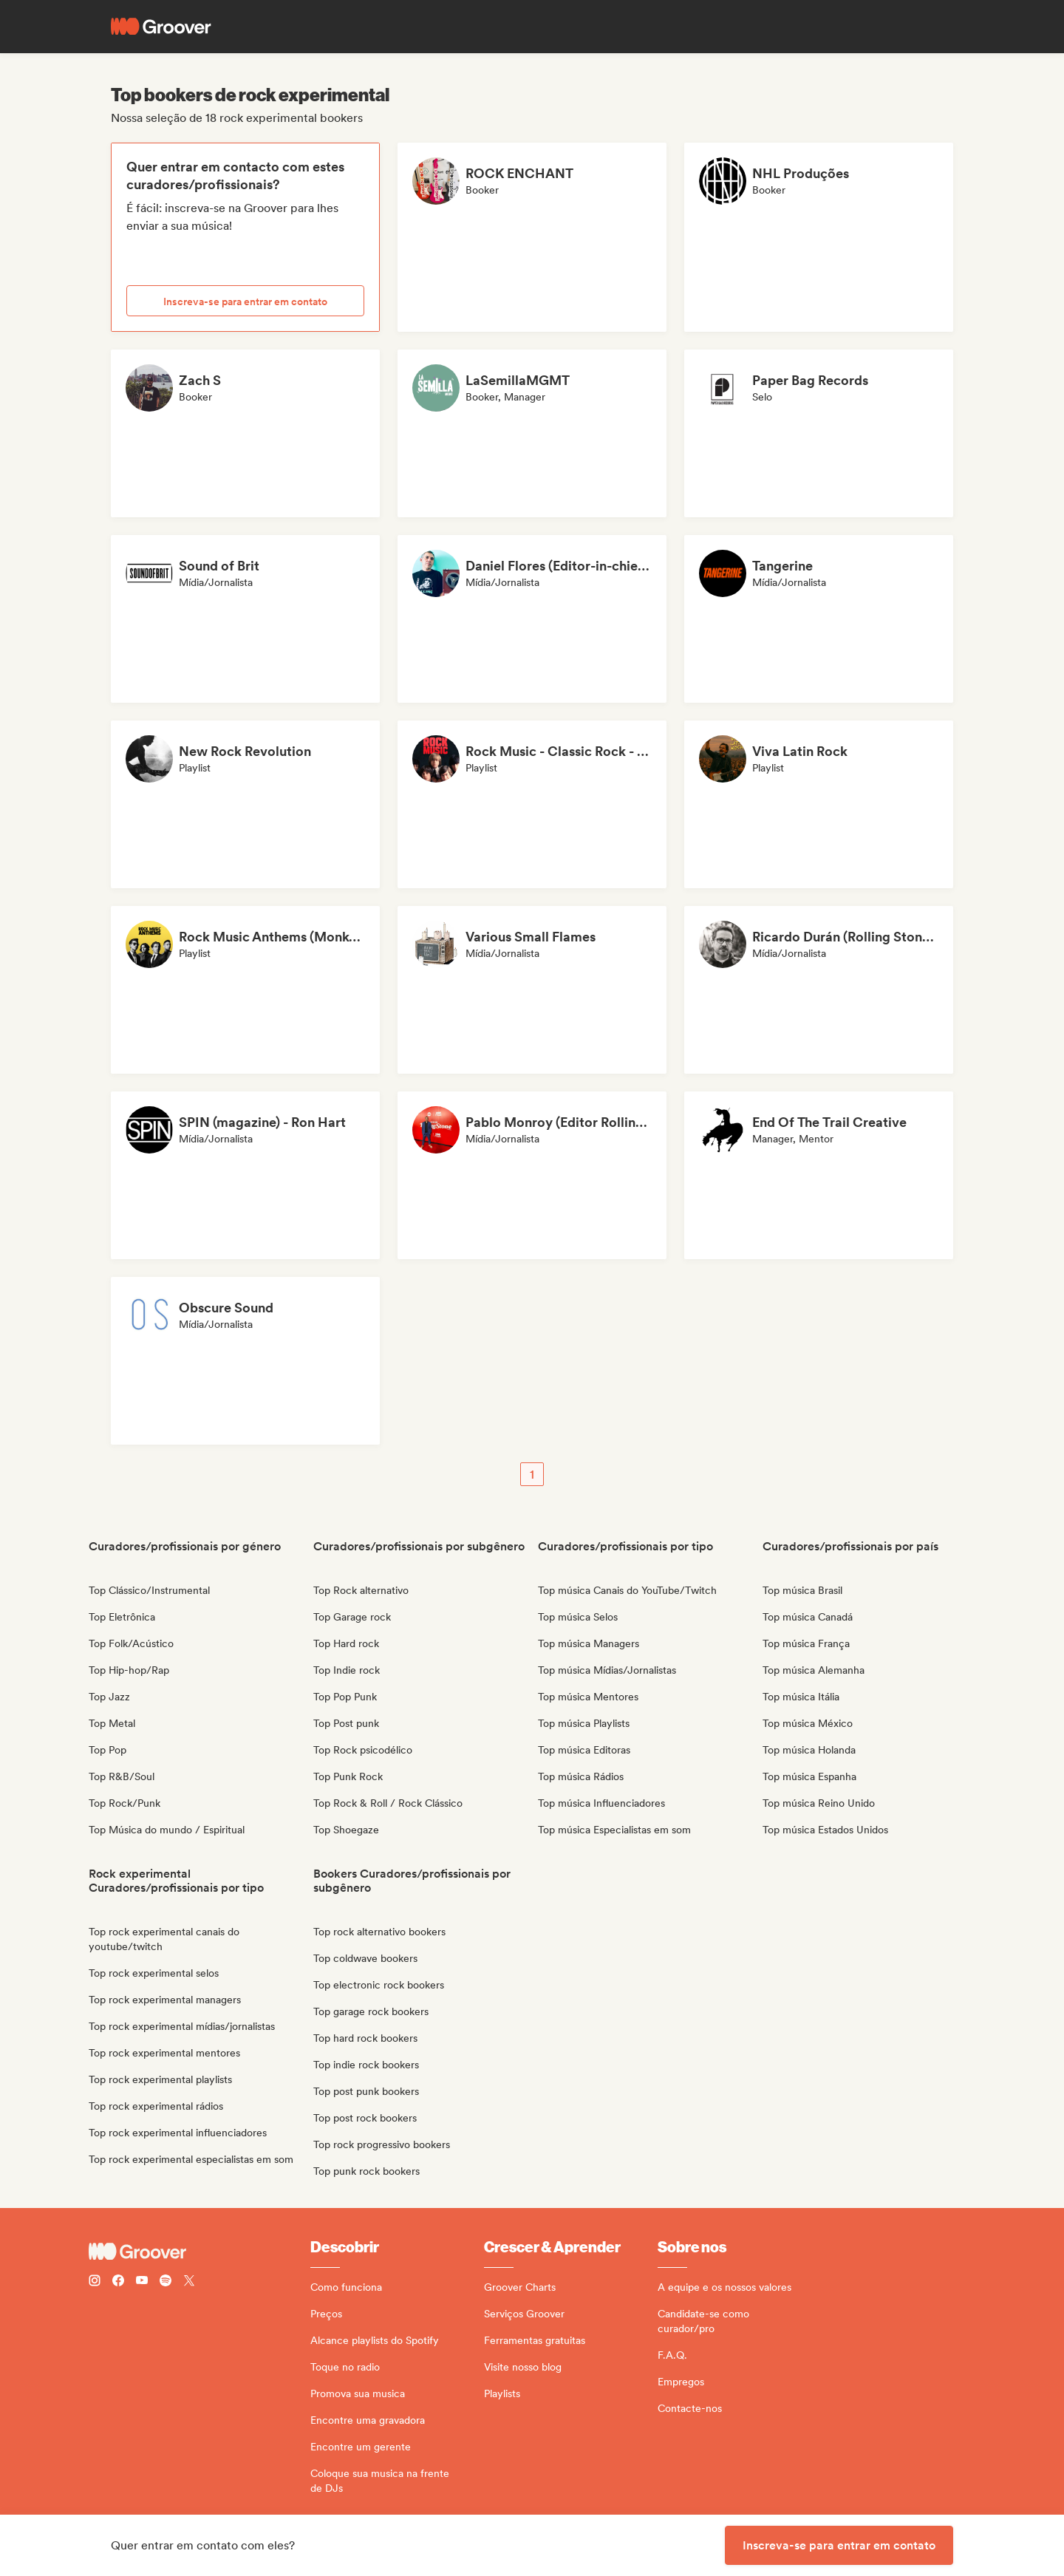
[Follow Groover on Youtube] (142, 2282)
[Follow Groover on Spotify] (165, 2282)
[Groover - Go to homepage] (199, 2252)
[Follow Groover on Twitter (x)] (189, 2282)
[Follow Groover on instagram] (94, 2282)
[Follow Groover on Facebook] (118, 2282)
